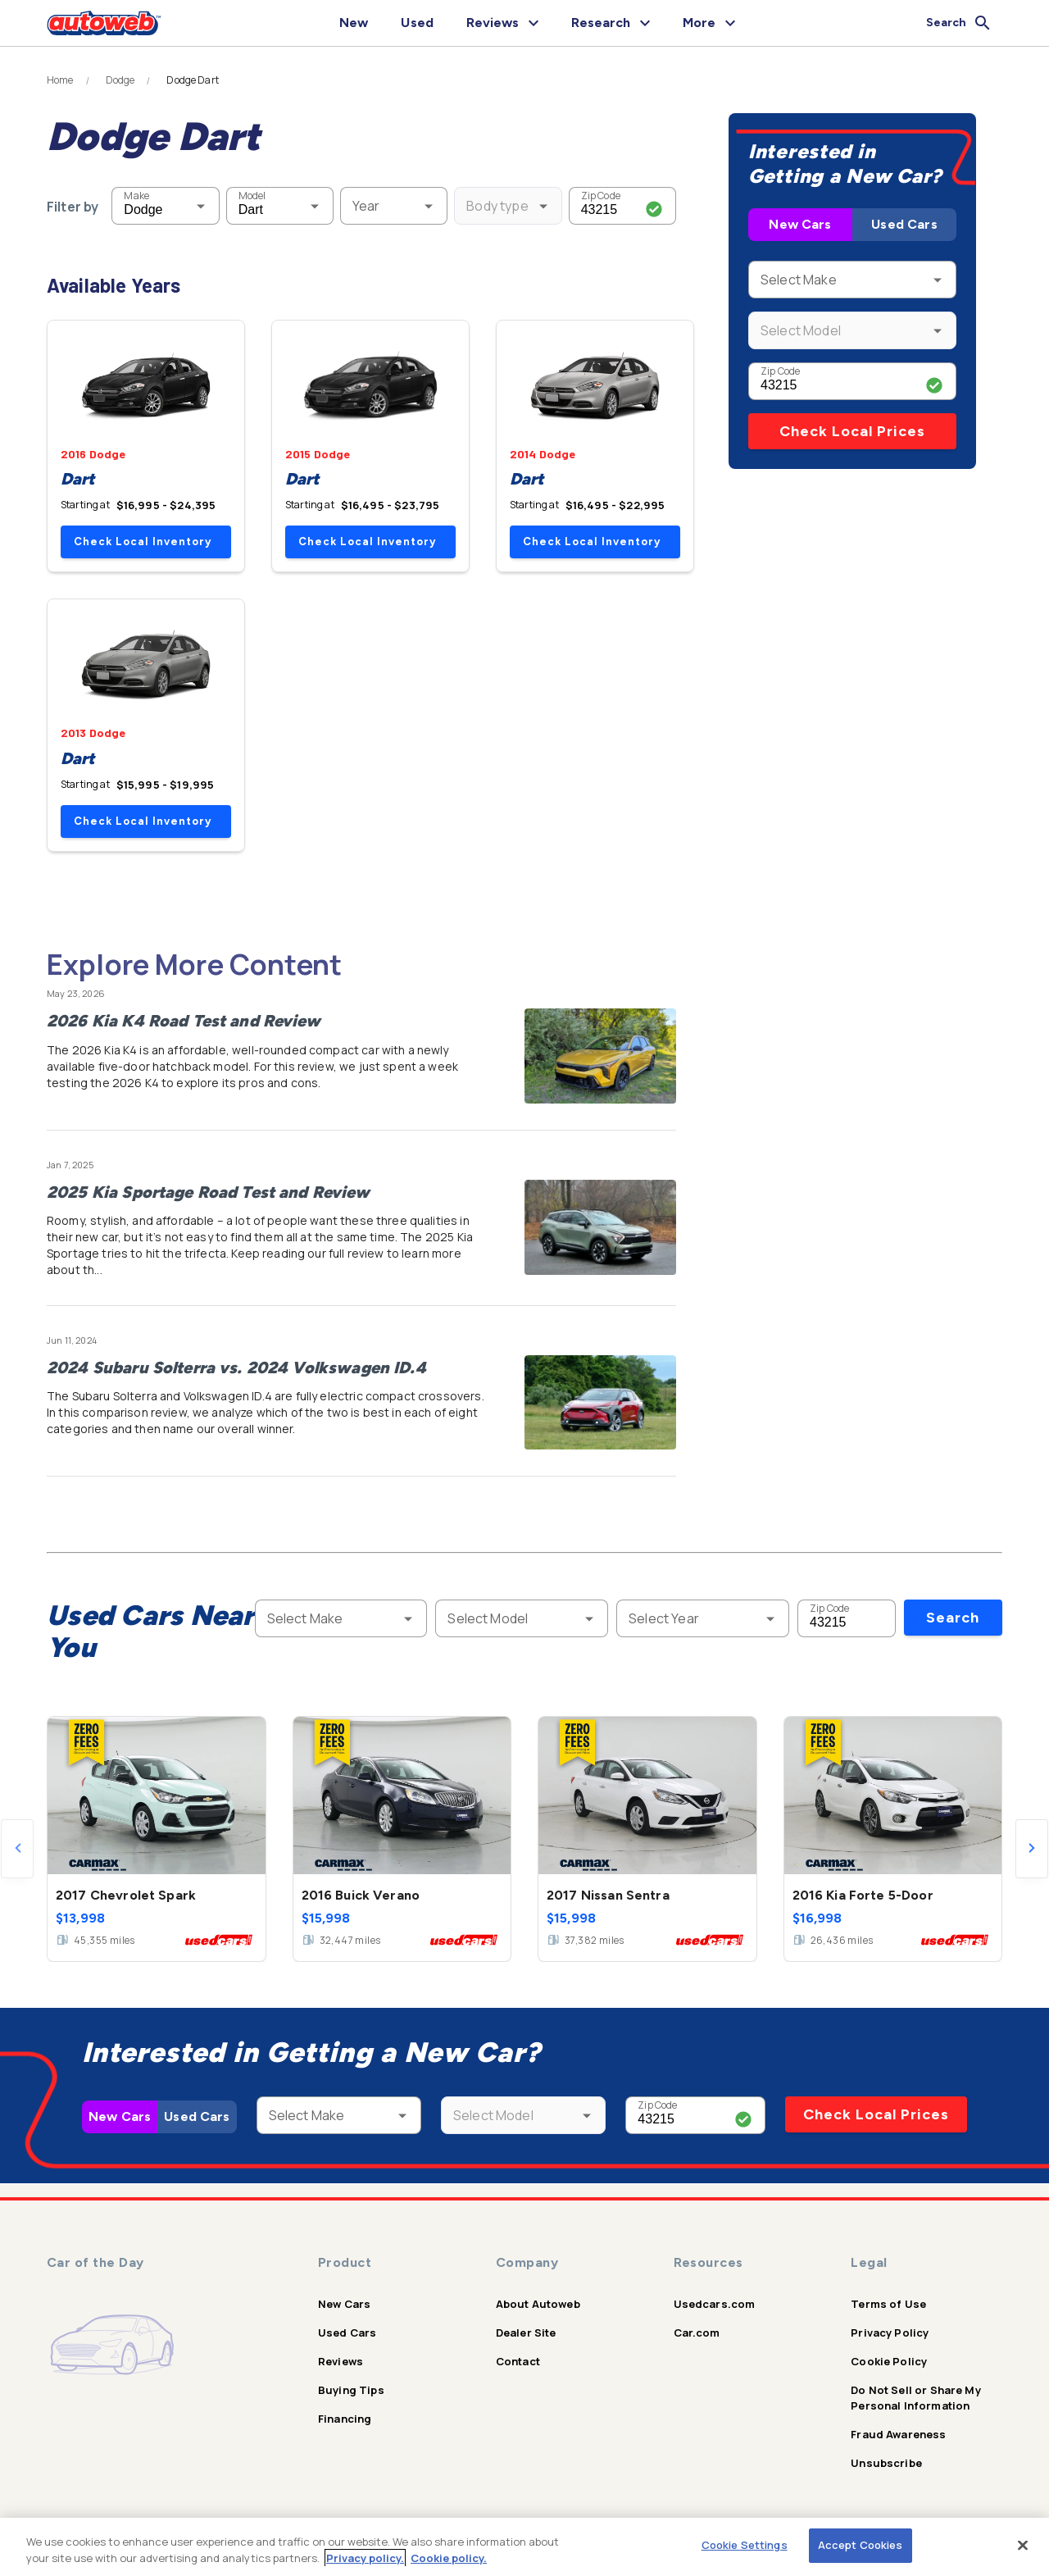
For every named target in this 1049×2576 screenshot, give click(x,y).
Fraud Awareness (898, 2434)
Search (952, 1618)
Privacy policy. (365, 2558)
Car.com (697, 2332)
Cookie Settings (745, 2544)
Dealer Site (526, 2332)
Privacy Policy (890, 2332)
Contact (518, 2361)
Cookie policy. (449, 2558)
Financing (344, 2418)
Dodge (120, 80)
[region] (524, 2547)
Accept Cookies (860, 2544)
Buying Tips (351, 2390)
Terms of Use (888, 2303)
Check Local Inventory (142, 541)
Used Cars (904, 224)
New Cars (800, 224)
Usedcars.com (715, 2303)
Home (60, 80)
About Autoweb (538, 2303)
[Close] (1023, 2545)
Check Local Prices (852, 431)
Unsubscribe (886, 2462)
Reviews (340, 2361)
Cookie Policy (889, 2361)
